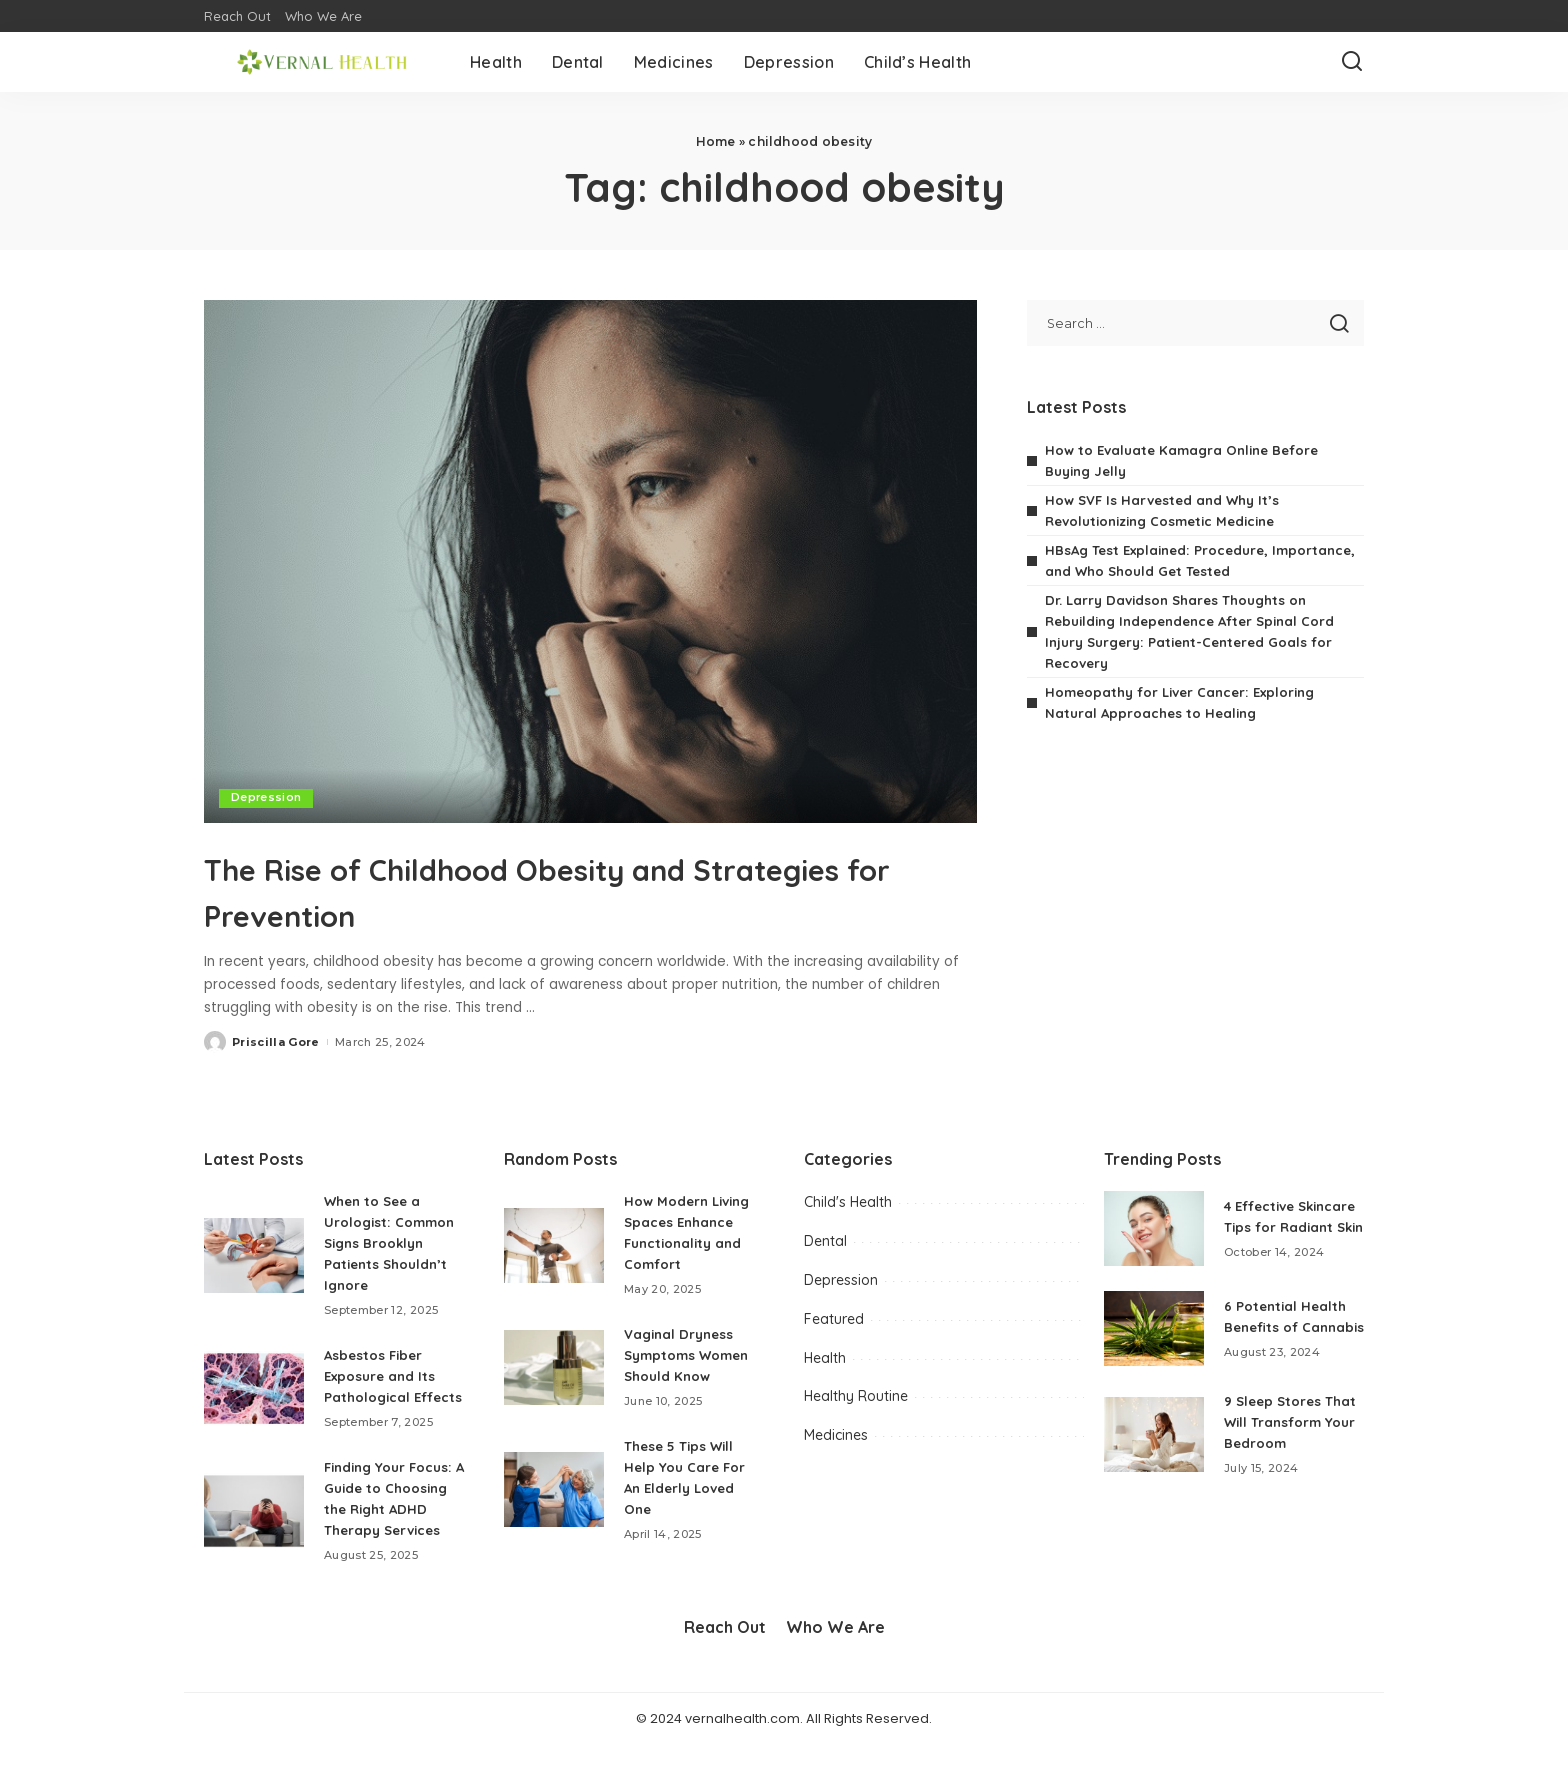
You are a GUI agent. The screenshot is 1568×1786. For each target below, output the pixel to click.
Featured (834, 1319)
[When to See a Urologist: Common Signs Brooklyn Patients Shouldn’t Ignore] (254, 1255)
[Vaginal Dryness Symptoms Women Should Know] (554, 1367)
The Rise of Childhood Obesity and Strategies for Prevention (539, 889)
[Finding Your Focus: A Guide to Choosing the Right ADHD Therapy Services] (254, 1542)
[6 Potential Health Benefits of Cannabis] (1154, 1346)
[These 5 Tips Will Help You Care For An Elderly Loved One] (554, 1489)
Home (716, 141)
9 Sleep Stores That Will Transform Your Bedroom (1293, 1446)
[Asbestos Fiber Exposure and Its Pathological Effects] (254, 1398)
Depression (266, 798)
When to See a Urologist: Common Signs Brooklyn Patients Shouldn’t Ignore (392, 1243)
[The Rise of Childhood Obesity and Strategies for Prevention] (590, 561)
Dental (825, 1241)
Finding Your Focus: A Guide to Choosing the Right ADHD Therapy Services (392, 1530)
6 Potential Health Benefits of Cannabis (1287, 1334)
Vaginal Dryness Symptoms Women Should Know (691, 1355)
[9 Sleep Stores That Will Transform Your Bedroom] (1154, 1458)
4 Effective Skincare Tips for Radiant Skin (1284, 1222)
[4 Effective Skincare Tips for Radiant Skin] (1154, 1234)
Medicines (836, 1435)
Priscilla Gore (276, 1042)
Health (825, 1358)
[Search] (1352, 62)
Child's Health (848, 1202)
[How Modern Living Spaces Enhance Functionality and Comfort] (554, 1245)
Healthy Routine (856, 1396)
